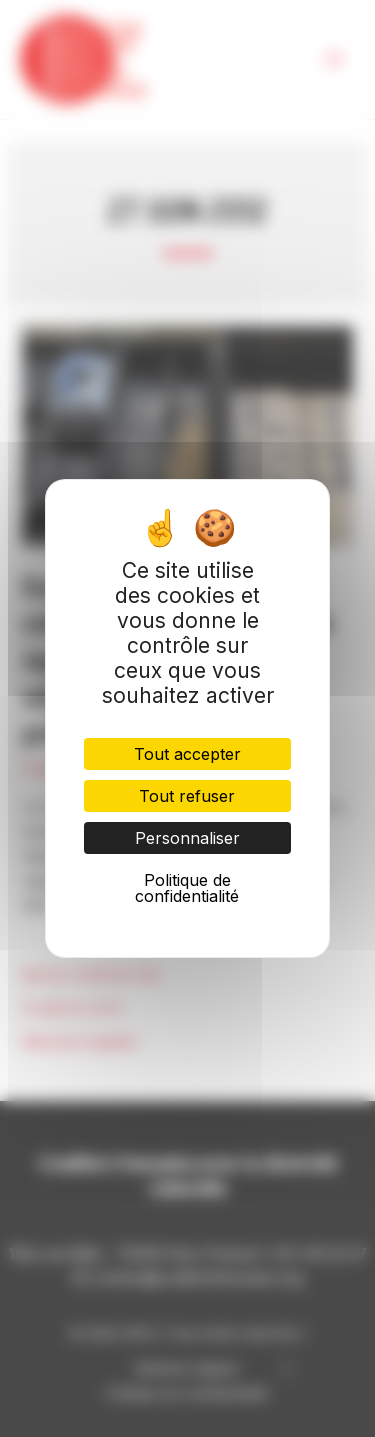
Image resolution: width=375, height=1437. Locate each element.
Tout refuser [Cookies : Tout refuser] (187, 796)
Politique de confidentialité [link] (187, 888)
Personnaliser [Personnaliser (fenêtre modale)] (187, 838)
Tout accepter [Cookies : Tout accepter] (187, 754)
